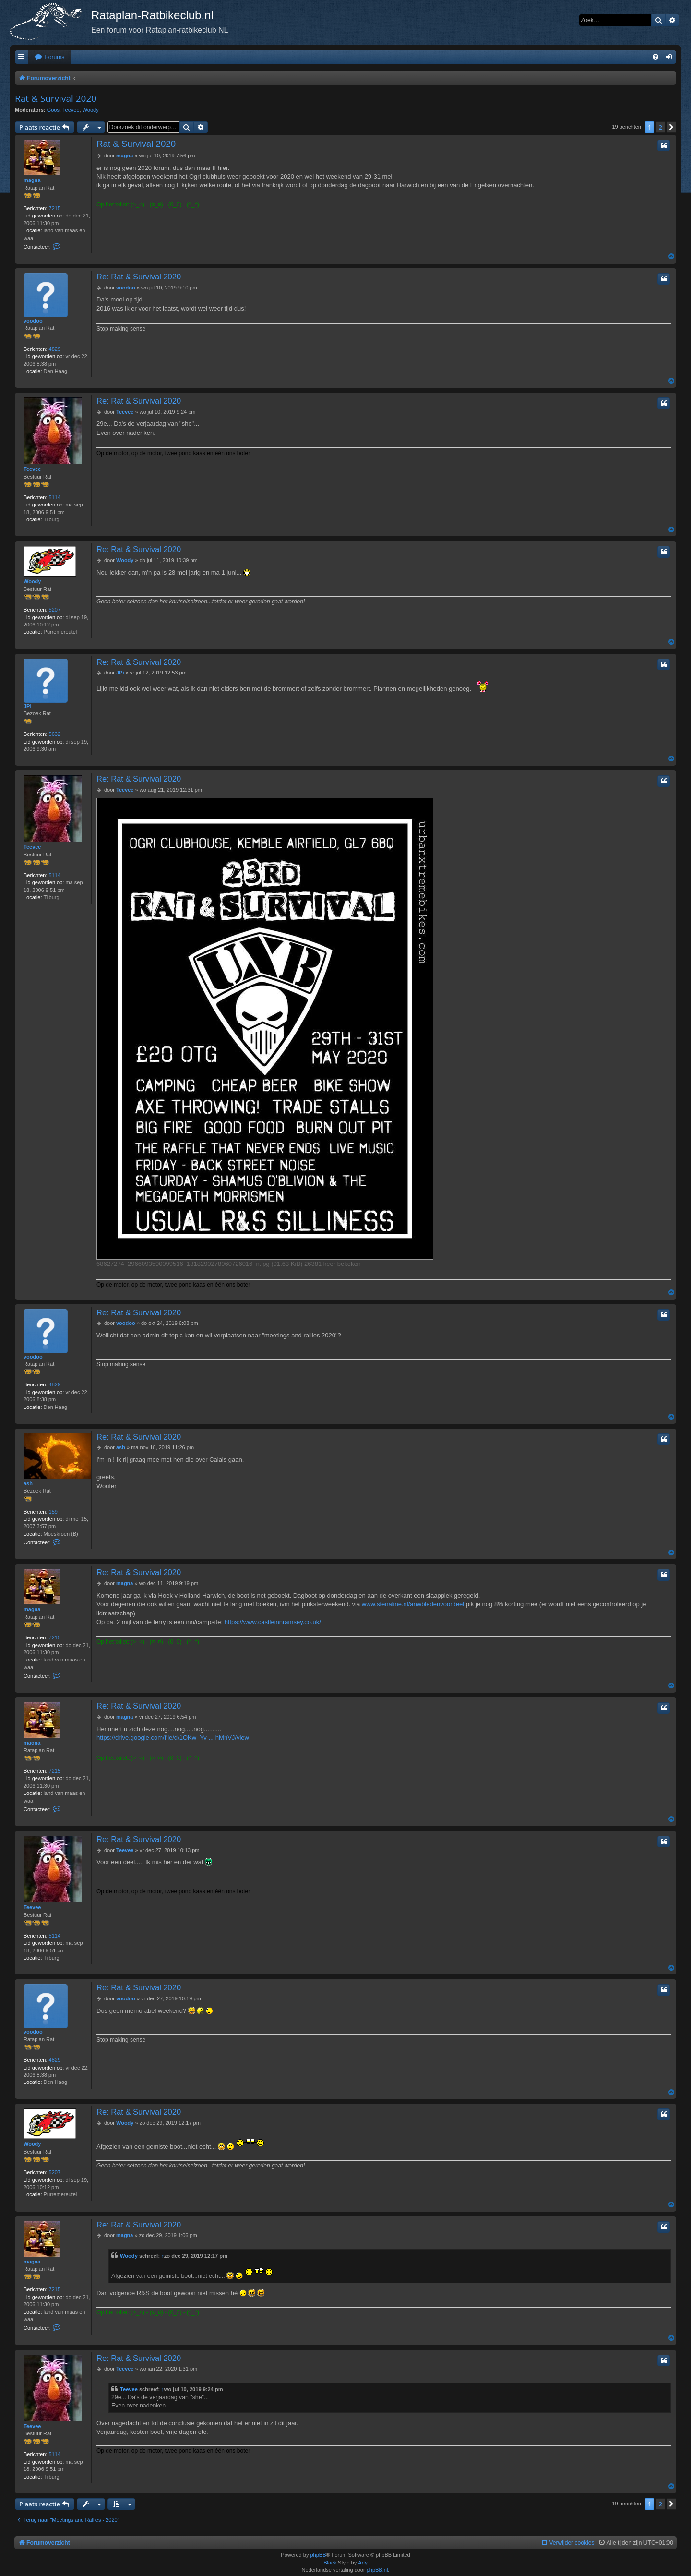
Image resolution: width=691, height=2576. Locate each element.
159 (53, 1512)
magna (32, 180)
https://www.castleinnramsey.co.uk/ (273, 1621)
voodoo (33, 321)
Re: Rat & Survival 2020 (138, 276)
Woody (91, 110)
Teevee (70, 110)
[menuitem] (49, 57)
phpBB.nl (377, 2570)
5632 (54, 734)
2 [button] (660, 127)
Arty (363, 2562)
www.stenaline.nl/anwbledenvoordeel (413, 1604)
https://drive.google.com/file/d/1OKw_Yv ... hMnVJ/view (172, 1737)
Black (329, 2562)
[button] (671, 127)
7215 (54, 208)
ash (28, 1483)
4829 (54, 349)
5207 (54, 610)
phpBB (318, 2555)
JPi (28, 706)
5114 (54, 497)
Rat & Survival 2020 (55, 98)
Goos (53, 110)
